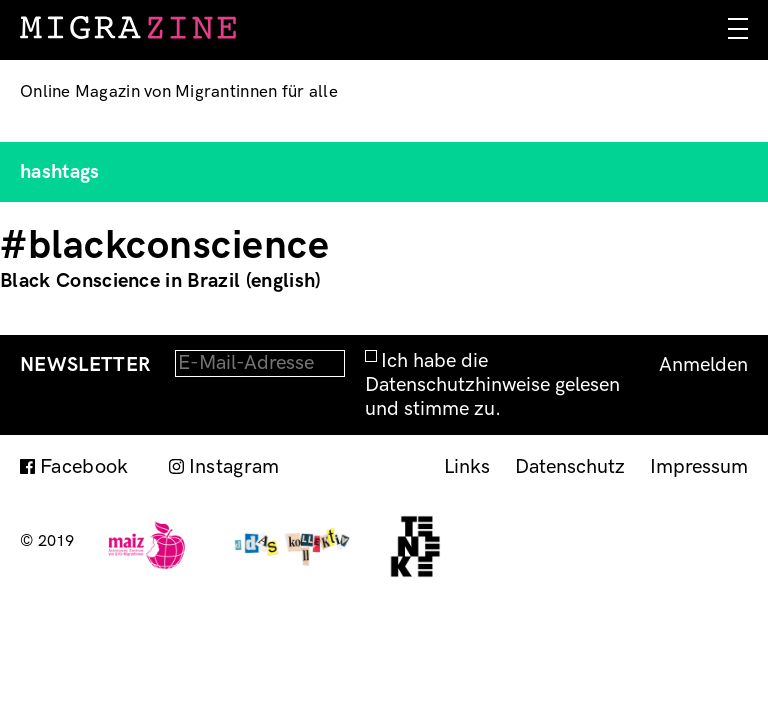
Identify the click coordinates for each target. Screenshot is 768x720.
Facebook (84, 467)
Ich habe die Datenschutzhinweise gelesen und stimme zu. (492, 385)
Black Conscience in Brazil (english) (161, 281)
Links (467, 467)
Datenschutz (570, 467)
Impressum (699, 467)
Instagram (234, 467)
